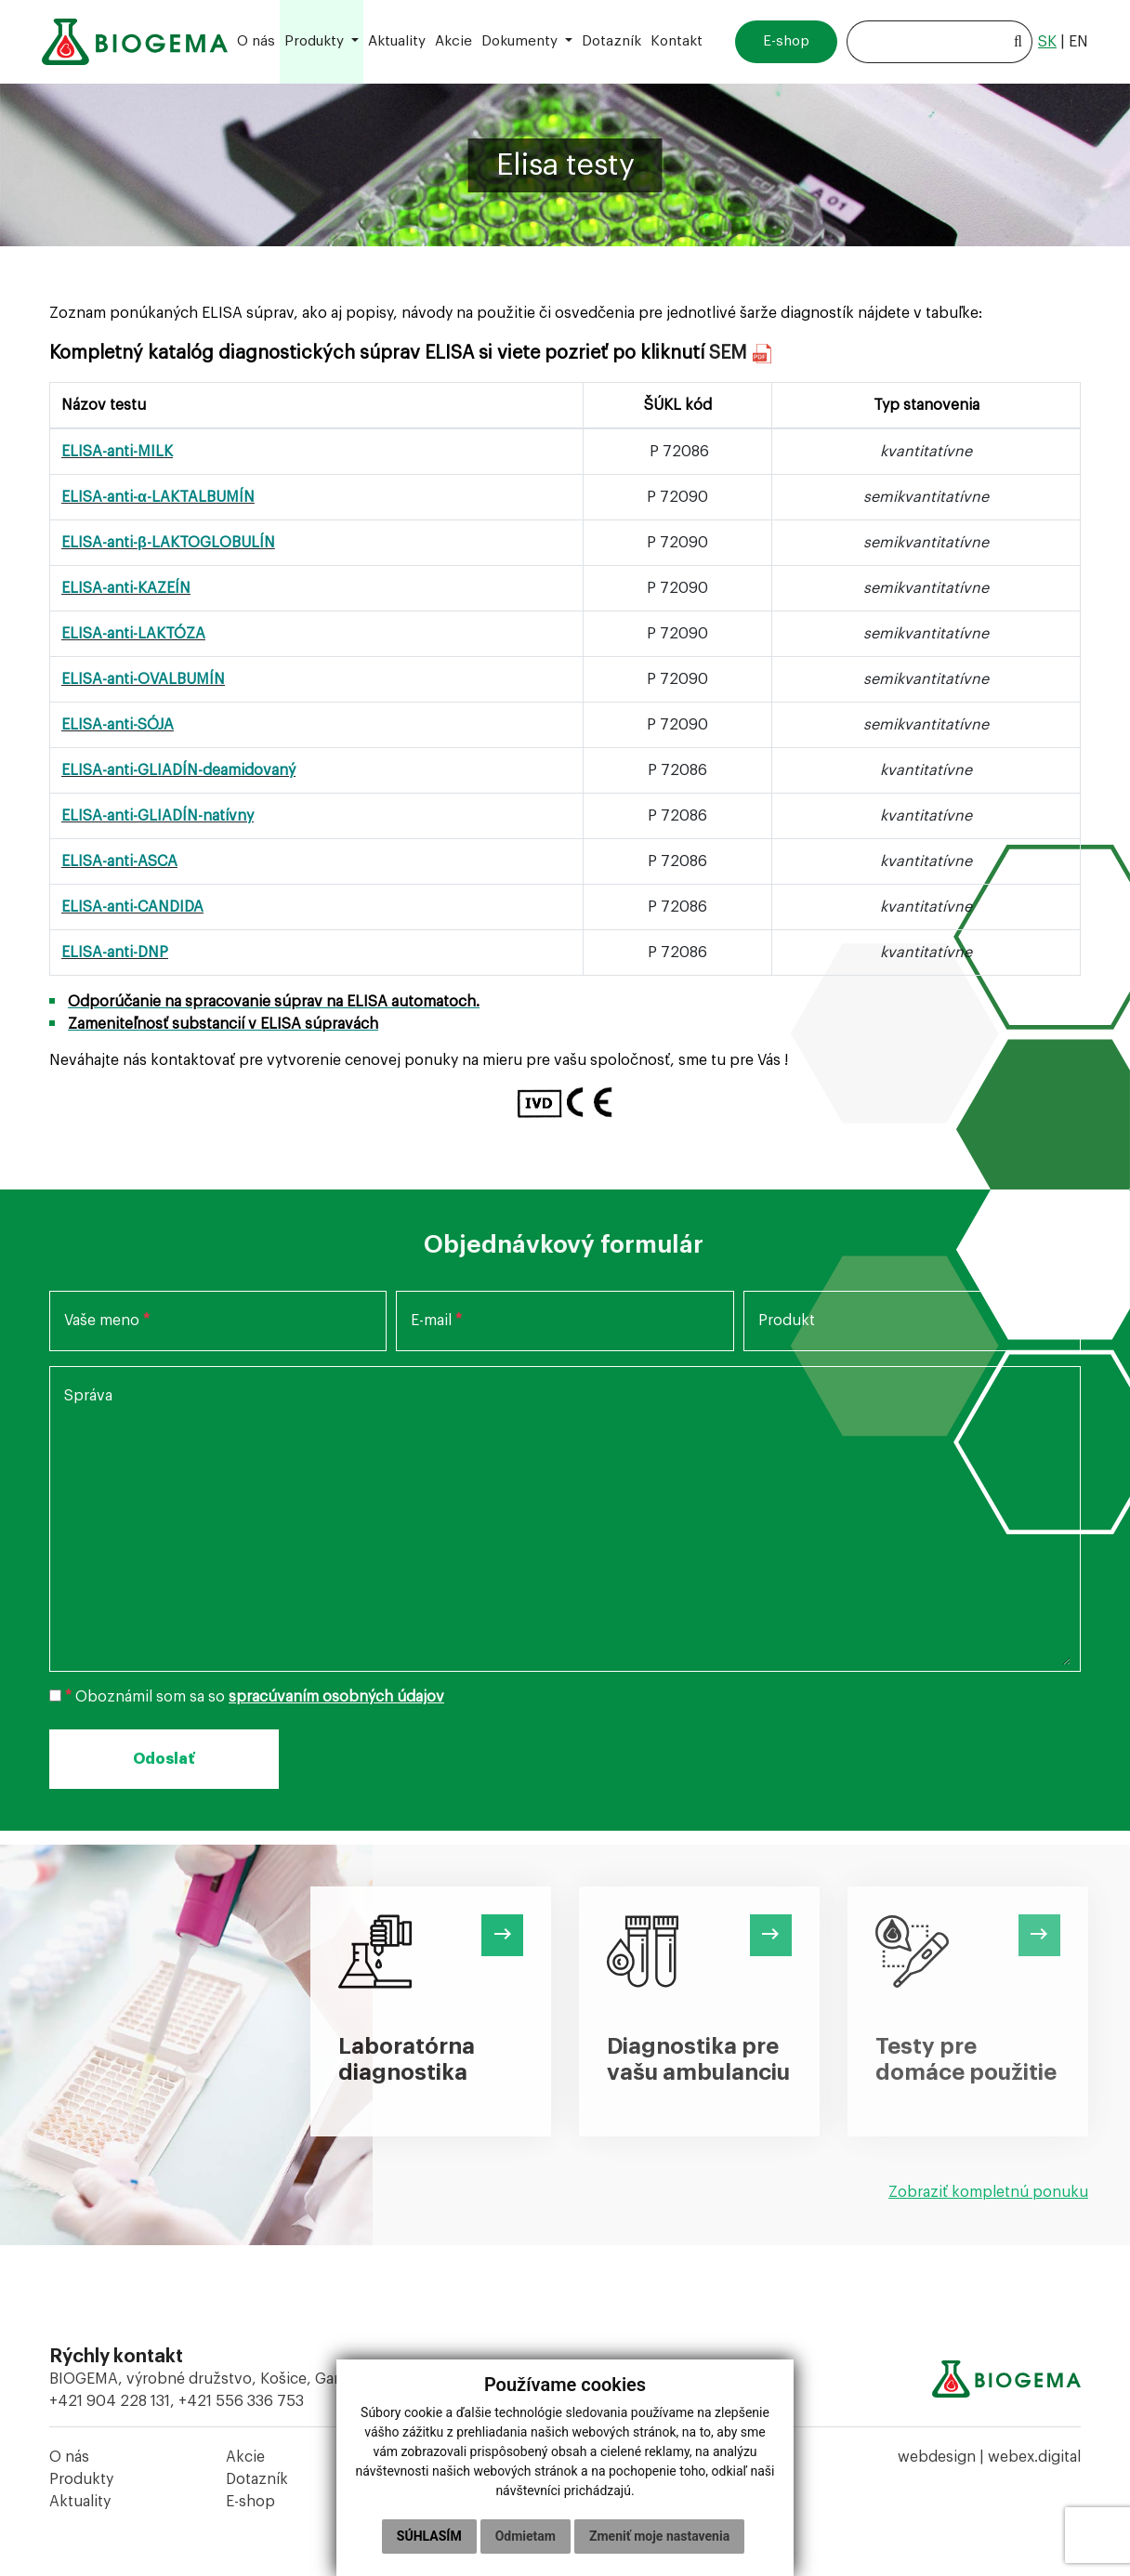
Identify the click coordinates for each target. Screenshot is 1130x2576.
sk (1047, 41)
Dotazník (257, 2479)
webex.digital (1034, 2457)
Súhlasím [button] (429, 2536)
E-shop (250, 2501)
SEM (731, 353)
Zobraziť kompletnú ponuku (988, 2192)
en (1078, 41)
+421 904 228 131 (109, 2401)
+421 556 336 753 (241, 2401)
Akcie (245, 2457)
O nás (69, 2457)
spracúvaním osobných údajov (336, 1696)
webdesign (937, 2457)
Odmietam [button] (525, 2536)
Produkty (81, 2479)
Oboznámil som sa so (246, 1696)
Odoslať (164, 1759)
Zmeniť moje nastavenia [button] (659, 2536)
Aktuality (80, 2501)
